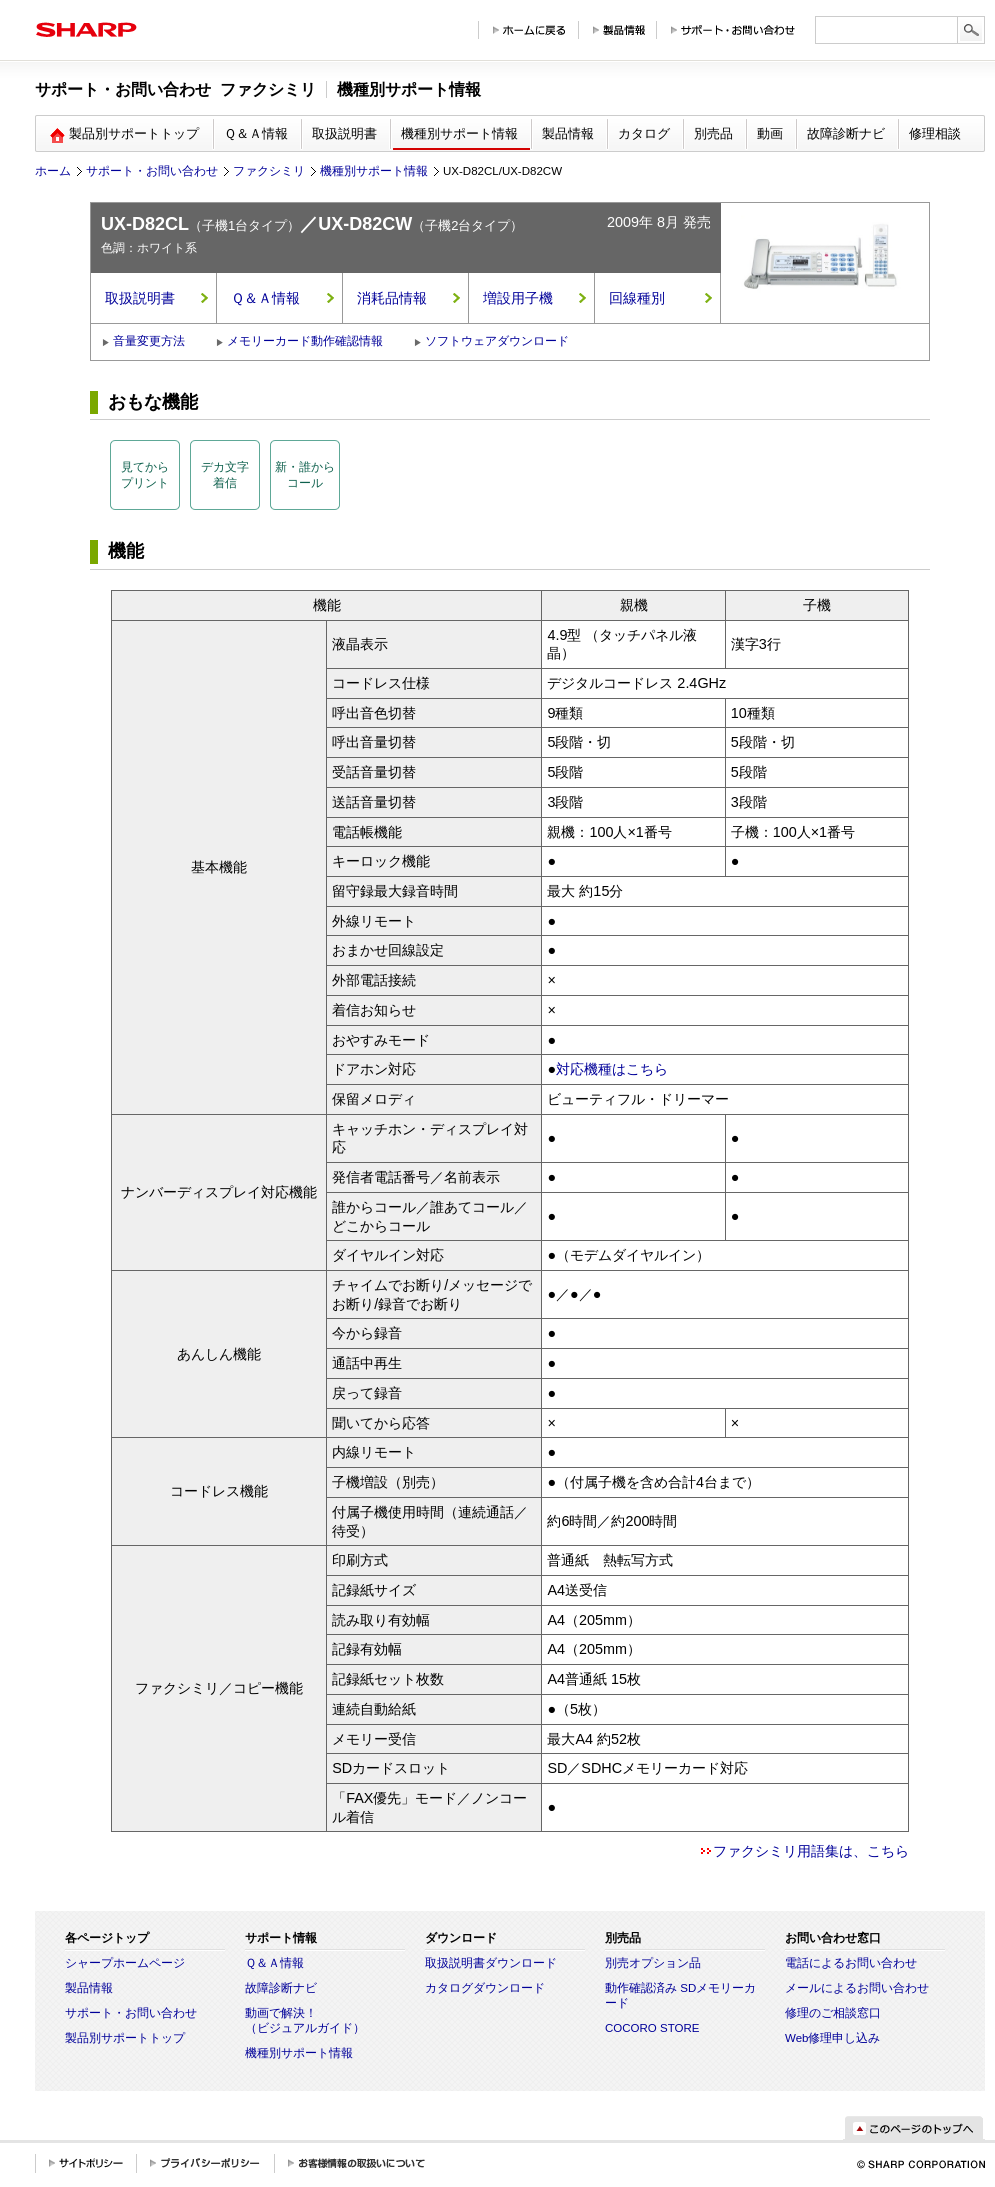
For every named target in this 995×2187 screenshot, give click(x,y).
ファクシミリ (269, 171)
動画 (770, 133)
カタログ (644, 133)
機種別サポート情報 (374, 171)
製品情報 (568, 133)
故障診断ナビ (846, 133)
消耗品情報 (392, 298)
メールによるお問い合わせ (857, 1988)
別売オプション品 (653, 1963)
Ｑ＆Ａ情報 (256, 133)
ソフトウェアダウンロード (497, 341)
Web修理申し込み (832, 2038)
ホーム (53, 171)
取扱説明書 (344, 133)
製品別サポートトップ (125, 2038)
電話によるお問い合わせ (851, 1963)
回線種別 (637, 298)
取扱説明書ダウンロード (491, 1963)
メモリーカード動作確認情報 (305, 341)
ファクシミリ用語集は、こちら (811, 1851)
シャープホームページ (125, 1963)
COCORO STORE (652, 2028)
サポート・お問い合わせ (152, 171)
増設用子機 (518, 298)
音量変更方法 (149, 341)
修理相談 (935, 133)
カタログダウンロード (485, 1988)
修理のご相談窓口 (833, 2013)
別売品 (713, 133)
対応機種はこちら (612, 1069)
